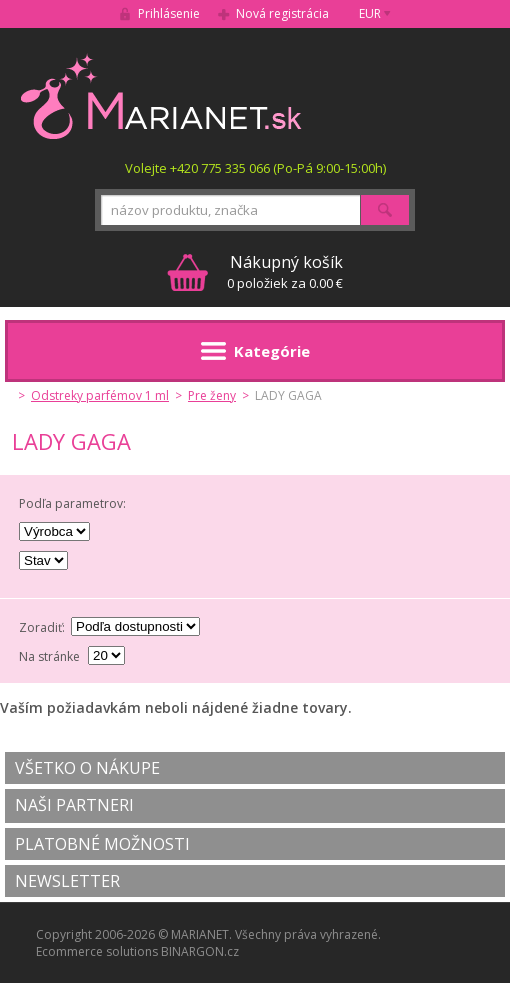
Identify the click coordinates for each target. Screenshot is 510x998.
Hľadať (385, 210)
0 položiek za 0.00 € (285, 271)
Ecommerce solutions (97, 951)
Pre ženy (212, 395)
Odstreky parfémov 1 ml (100, 395)
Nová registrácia (282, 13)
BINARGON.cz (200, 951)
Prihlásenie (169, 13)
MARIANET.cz (162, 96)
